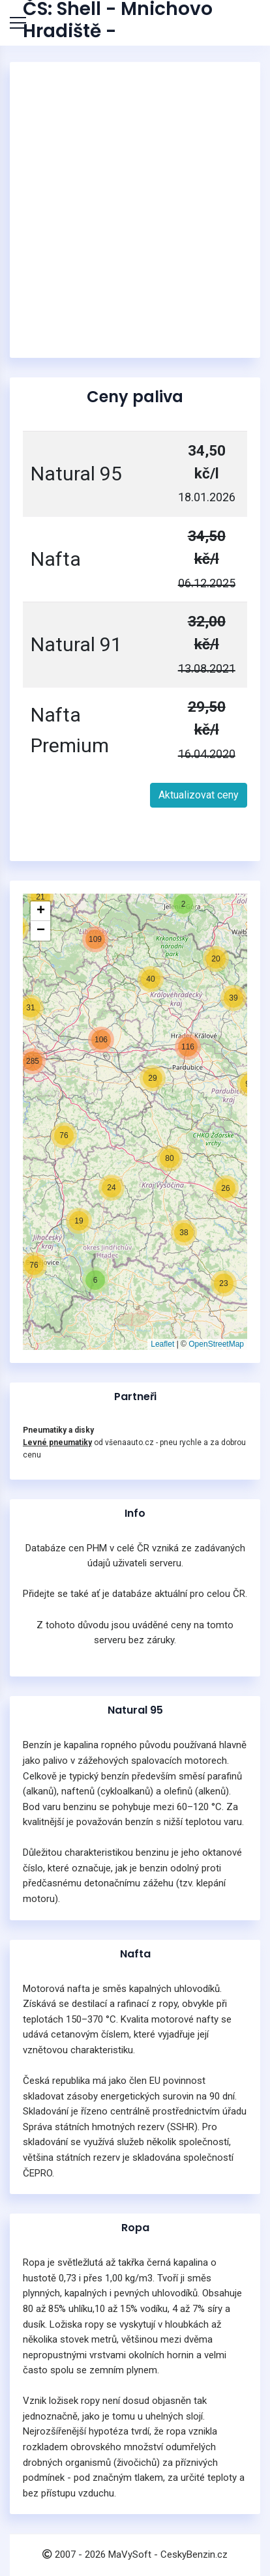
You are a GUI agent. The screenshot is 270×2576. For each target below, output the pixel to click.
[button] (79, 1221)
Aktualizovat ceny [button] (198, 795)
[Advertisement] (135, 210)
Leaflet (162, 1344)
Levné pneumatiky (57, 1442)
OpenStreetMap (216, 1344)
